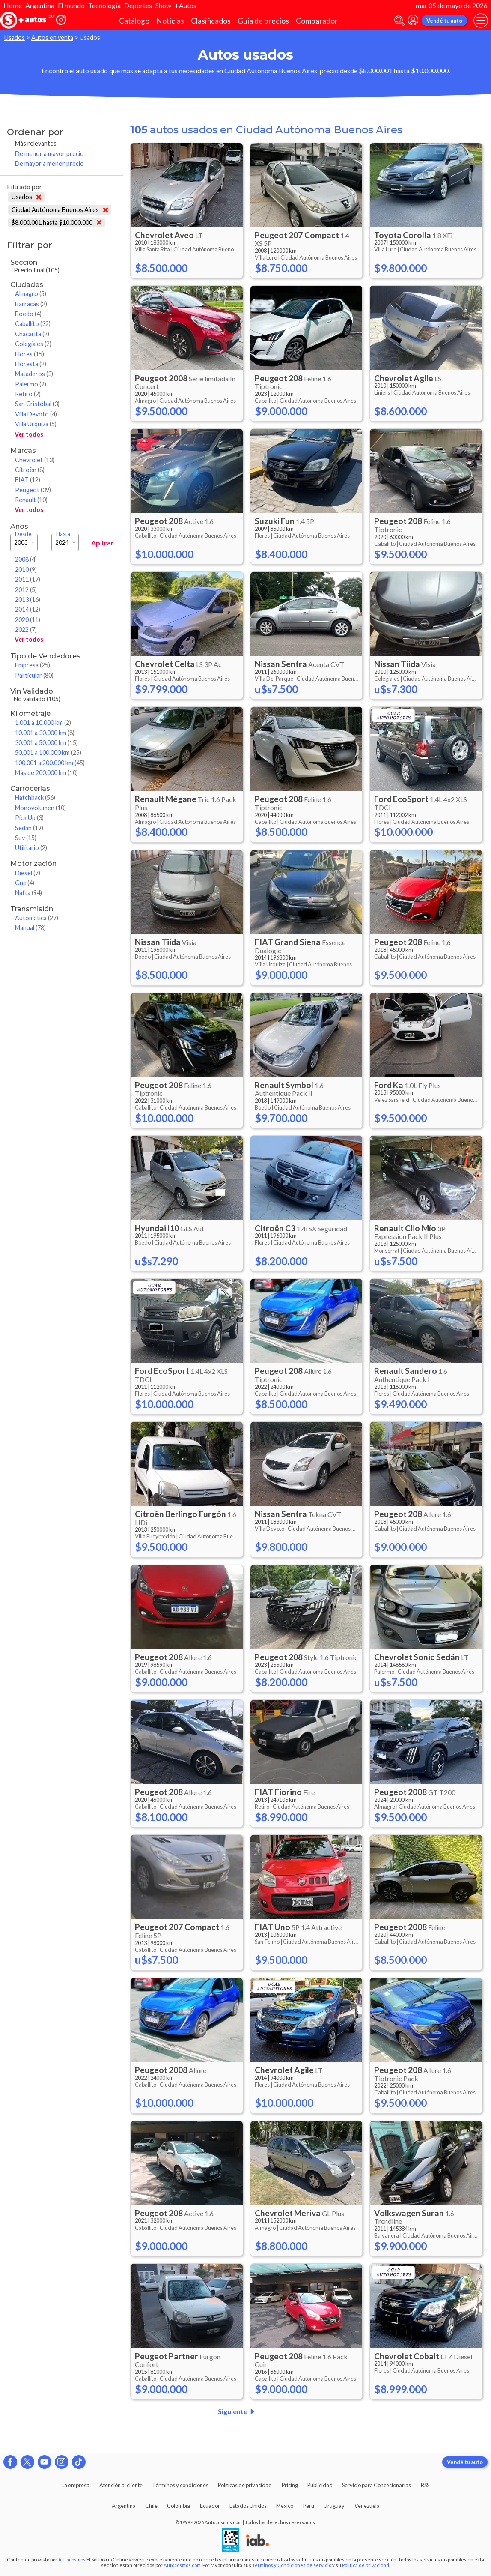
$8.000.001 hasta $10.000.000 (56, 222)
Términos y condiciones (180, 2485)
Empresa (32, 665)
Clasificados (211, 20)
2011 (27, 579)
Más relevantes (36, 143)
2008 (26, 559)
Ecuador (210, 2505)
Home (12, 5)
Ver (29, 434)
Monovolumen (40, 807)
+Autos (185, 5)
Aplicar (102, 543)
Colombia (178, 2505)
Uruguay (334, 2505)
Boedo (28, 313)
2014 (27, 609)
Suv (25, 837)
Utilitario (31, 847)
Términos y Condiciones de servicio (291, 2565)
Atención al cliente (121, 2485)
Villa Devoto (36, 414)
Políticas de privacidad (245, 2485)
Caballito (33, 323)
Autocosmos (72, 2559)
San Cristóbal (37, 403)
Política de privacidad (365, 2565)
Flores (29, 354)
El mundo (71, 5)
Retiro (28, 394)
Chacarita (32, 334)
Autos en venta (52, 37)
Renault (31, 499)
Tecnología (104, 5)
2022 (26, 629)
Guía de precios (263, 20)
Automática (36, 917)
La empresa (75, 2485)
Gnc (24, 882)
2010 (26, 569)
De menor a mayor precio (49, 153)
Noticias (170, 20)
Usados (14, 37)
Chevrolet (34, 460)
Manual (30, 927)
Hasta (63, 534)
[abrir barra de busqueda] (399, 21)
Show (163, 5)
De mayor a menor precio (49, 163)
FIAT (27, 479)
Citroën (30, 469)
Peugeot (33, 490)
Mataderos (34, 373)
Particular (34, 675)
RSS (425, 2485)
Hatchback (35, 797)
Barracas (31, 304)
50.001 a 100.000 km (48, 752)
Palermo (30, 384)
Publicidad (320, 2485)
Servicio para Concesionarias (376, 2485)
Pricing (290, 2485)
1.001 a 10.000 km (43, 722)
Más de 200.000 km (46, 772)
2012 (26, 589)
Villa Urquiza (36, 424)
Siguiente (238, 2411)
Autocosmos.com (182, 2565)
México (284, 2505)
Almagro (30, 293)
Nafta (28, 892)
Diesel (27, 873)
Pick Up (29, 817)
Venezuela (367, 2505)
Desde (23, 534)
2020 (27, 619)
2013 (27, 599)
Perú (308, 2505)
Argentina (39, 5)
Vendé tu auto (444, 20)
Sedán (29, 828)
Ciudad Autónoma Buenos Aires (60, 209)
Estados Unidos (248, 2505)
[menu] (480, 20)
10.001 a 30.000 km (44, 732)
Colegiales (33, 343)
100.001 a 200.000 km (50, 762)
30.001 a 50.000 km (46, 742)
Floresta (30, 364)
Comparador (317, 20)
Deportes (138, 5)
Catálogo (134, 20)
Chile (151, 2505)
